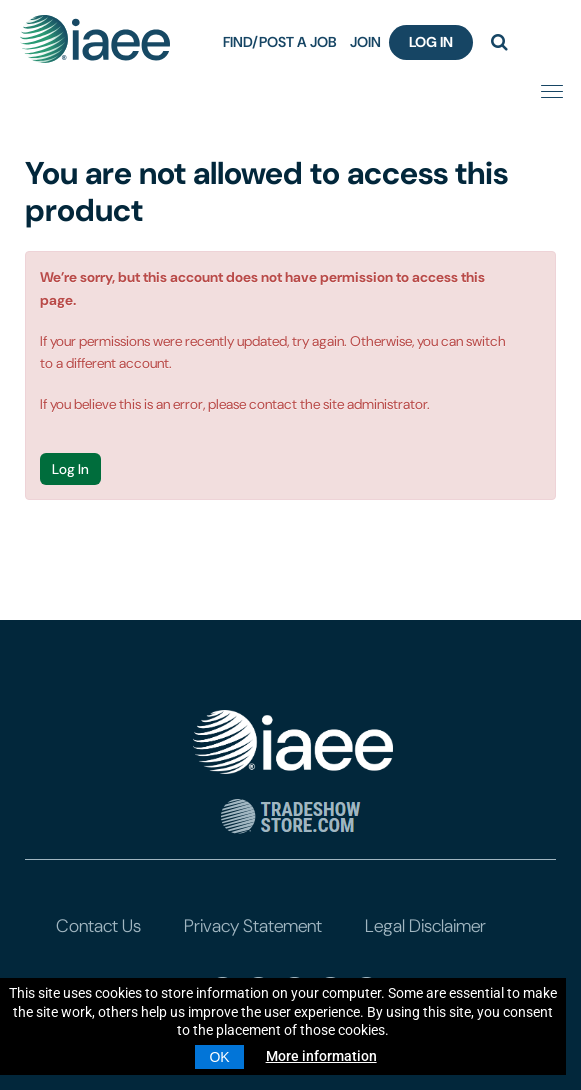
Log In (431, 42)
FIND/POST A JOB (280, 42)
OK (219, 1057)
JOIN (365, 42)
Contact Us (98, 926)
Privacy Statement (253, 926)
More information (321, 1056)
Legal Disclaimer (425, 926)
